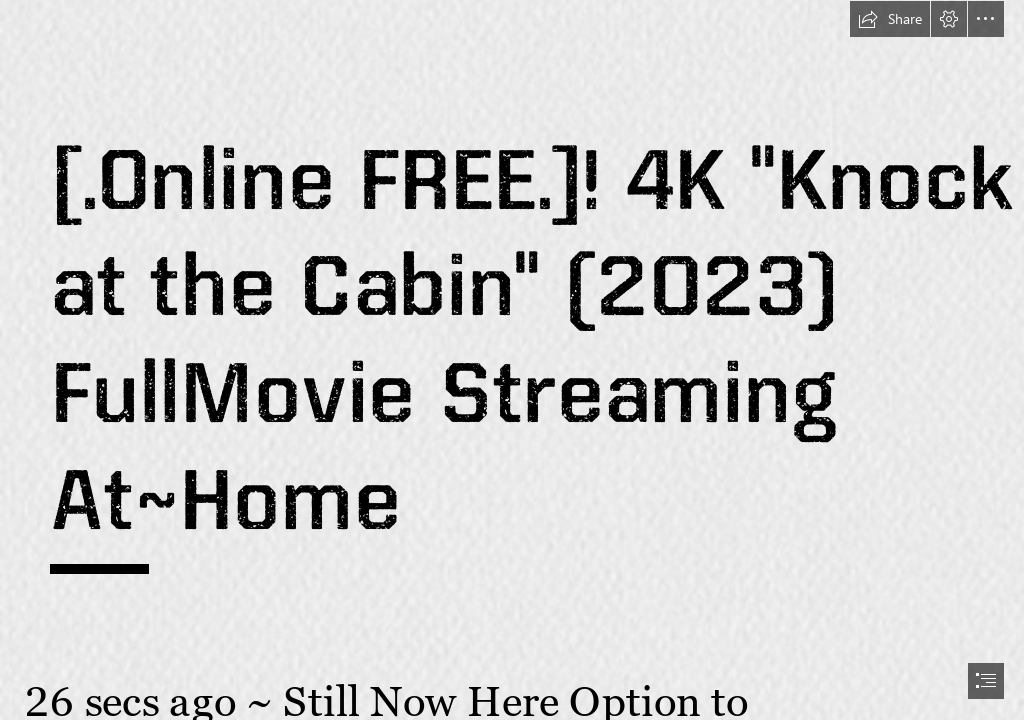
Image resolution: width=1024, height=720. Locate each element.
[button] (890, 19)
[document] (512, 360)
